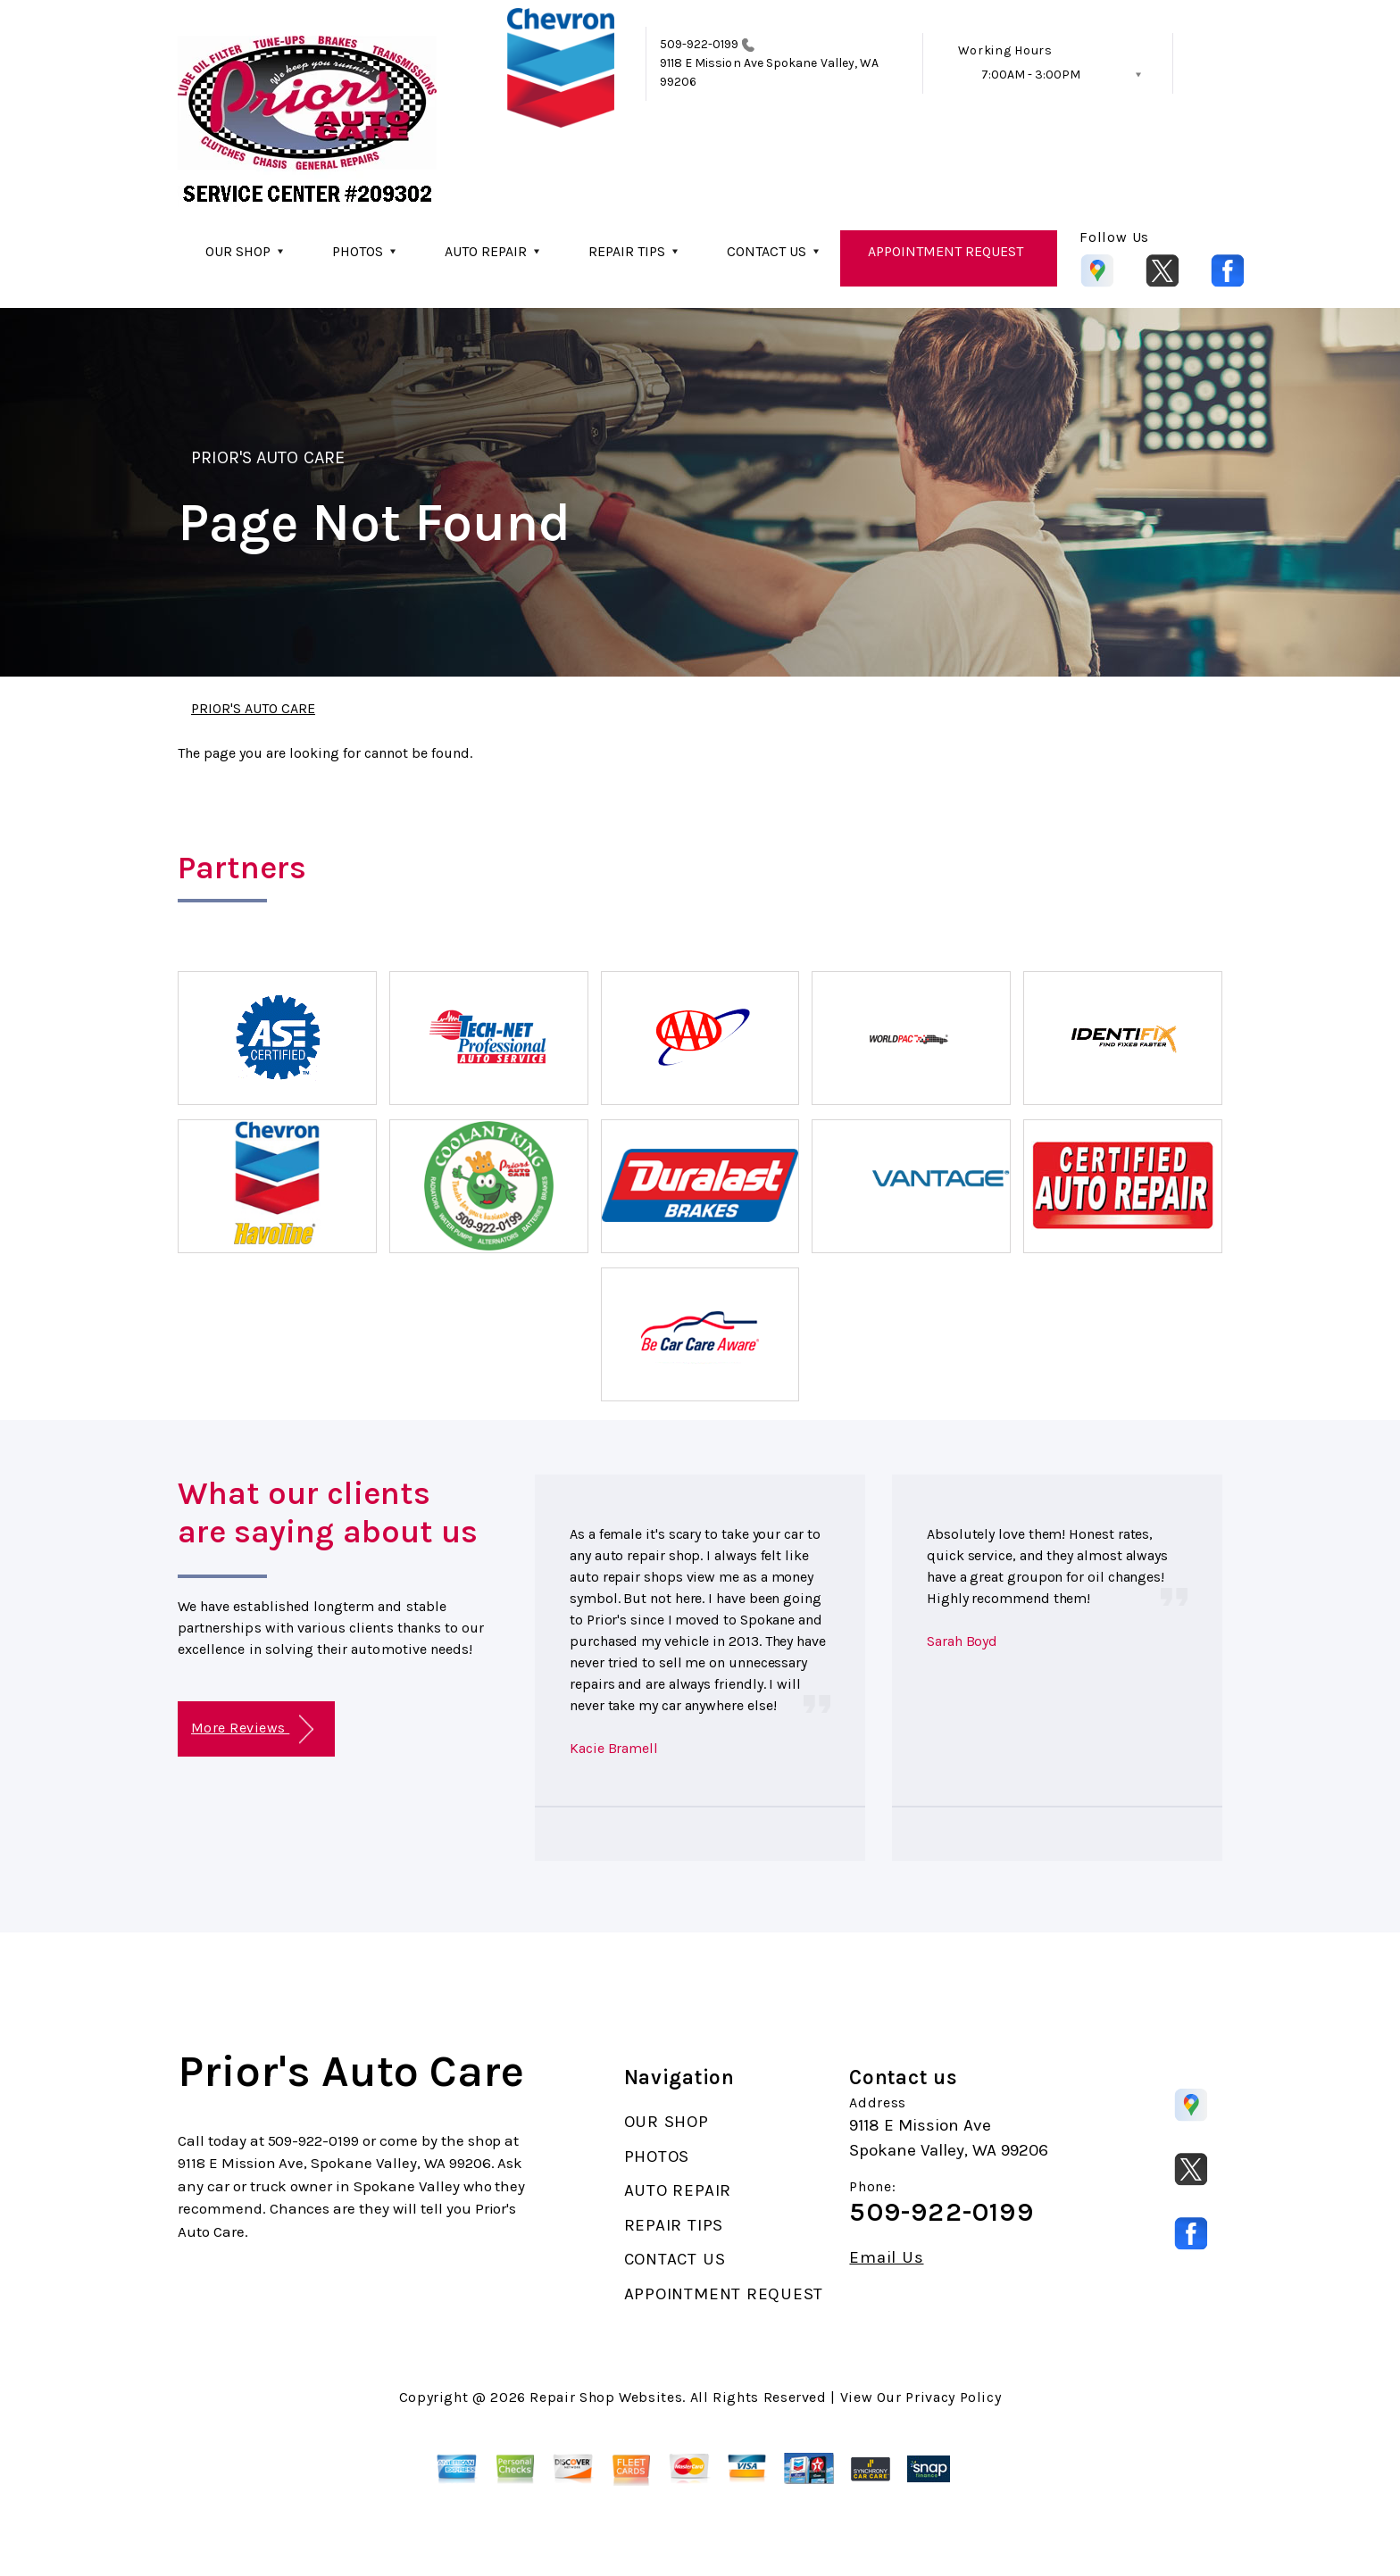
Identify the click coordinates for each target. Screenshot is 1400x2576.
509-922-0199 (699, 44)
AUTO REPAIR (486, 251)
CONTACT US (766, 251)
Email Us (886, 2257)
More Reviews (252, 1729)
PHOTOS (357, 251)
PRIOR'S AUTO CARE (268, 457)
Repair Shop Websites (605, 2397)
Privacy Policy (953, 2397)
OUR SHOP (238, 251)
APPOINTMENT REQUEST (945, 251)
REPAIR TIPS (626, 251)
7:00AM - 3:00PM (1030, 74)
